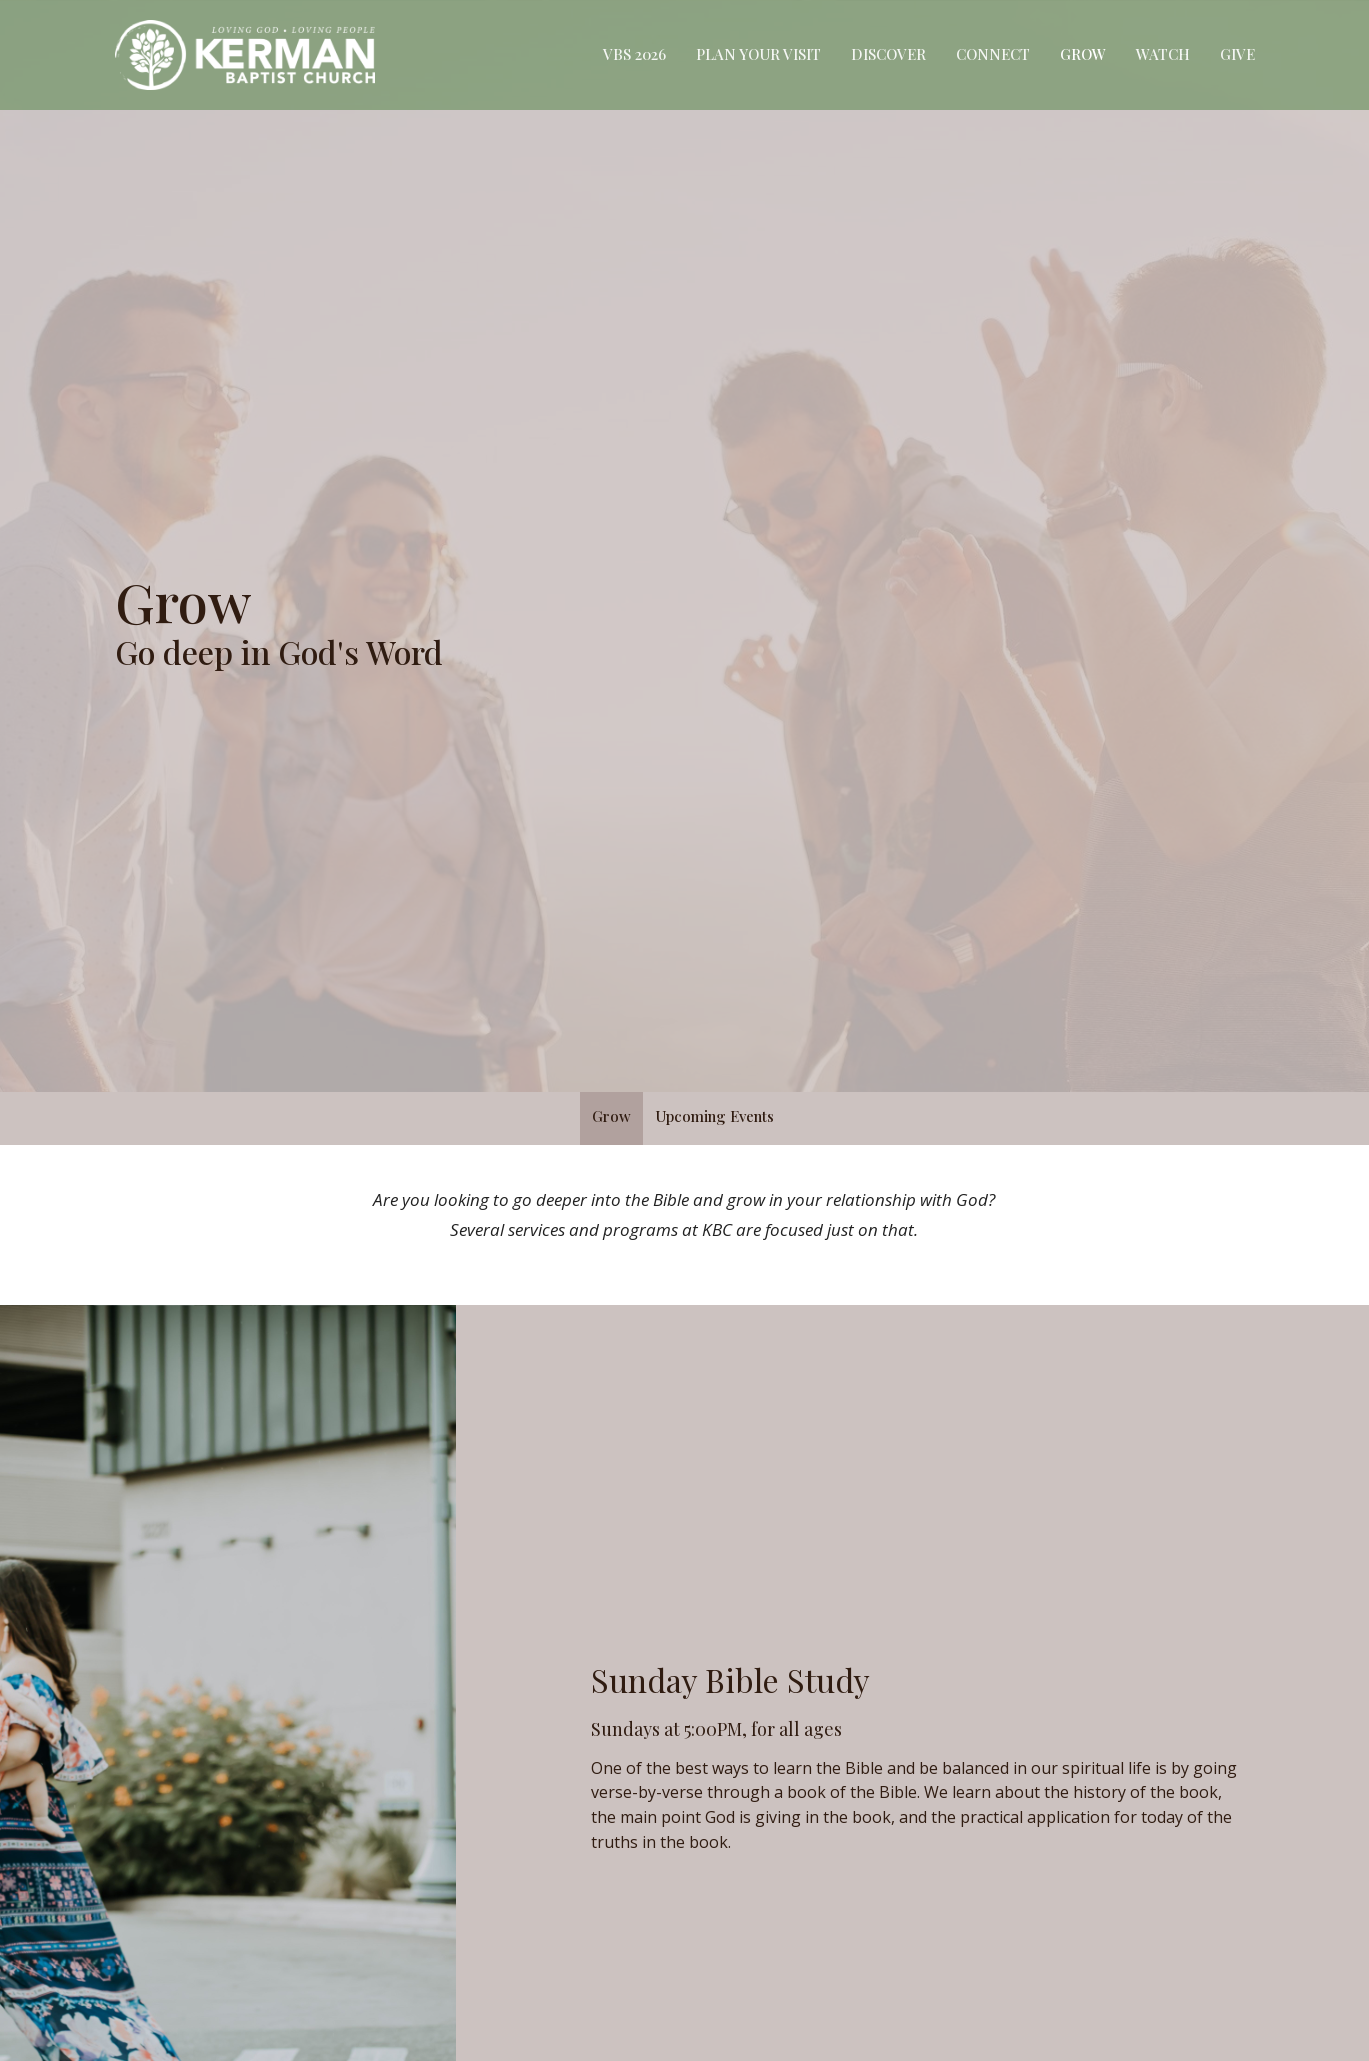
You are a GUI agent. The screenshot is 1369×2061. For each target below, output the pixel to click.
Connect (993, 54)
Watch (1163, 54)
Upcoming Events (714, 1116)
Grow (1083, 54)
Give (1237, 54)
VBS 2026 (634, 54)
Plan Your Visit (758, 54)
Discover (888, 54)
